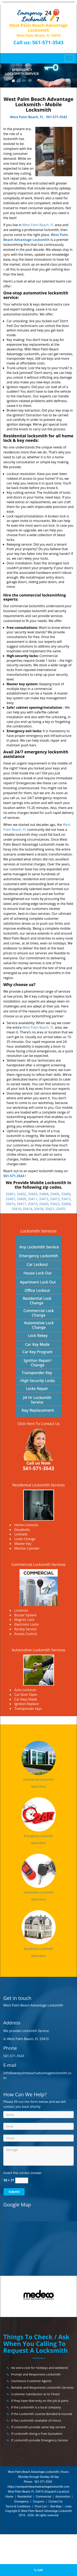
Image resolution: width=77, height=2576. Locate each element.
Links (68, 2506)
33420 (43, 1204)
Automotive (62, 2496)
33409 (21, 1199)
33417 (21, 1204)
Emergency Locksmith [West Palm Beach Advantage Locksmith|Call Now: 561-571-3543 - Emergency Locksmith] (38, 1836)
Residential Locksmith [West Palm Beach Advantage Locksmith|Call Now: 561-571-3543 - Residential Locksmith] (38, 1949)
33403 (32, 1194)
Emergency (21, 2501)
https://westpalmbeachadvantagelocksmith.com (39, 2486)
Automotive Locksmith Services (38, 1649)
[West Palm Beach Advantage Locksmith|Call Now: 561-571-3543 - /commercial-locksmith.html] (39, 1757)
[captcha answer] (21, 2180)
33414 (27, 1209)
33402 (21, 1194)
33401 (10, 1194)
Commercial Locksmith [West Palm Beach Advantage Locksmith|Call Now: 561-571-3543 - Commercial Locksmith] (38, 1779)
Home (9, 2496)
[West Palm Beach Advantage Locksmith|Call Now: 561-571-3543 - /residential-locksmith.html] (39, 1927)
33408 (66, 1204)
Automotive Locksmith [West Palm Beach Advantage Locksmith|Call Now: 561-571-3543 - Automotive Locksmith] (39, 1892)
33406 (66, 1194)
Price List (41, 2506)
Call (38, 2570)
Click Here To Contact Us (38, 1423)
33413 (55, 1199)
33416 (10, 1204)
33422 (55, 1204)
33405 (55, 1194)
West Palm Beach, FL (27, 117)
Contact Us (55, 2501)
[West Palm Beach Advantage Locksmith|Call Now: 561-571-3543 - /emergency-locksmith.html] (39, 1814)
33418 (38, 1209)
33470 (61, 1209)
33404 (43, 1194)
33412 (43, 1199)
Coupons (38, 2501)
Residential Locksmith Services (38, 1484)
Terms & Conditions (17, 2506)
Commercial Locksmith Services (38, 1564)
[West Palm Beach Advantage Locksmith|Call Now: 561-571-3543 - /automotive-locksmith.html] (39, 1870)
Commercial (43, 2496)
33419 (32, 1204)
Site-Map (55, 2506)
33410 (16, 1209)
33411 (32, 1199)
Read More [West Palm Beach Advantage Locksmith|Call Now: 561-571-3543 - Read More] (38, 1786)
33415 (66, 1199)
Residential (24, 2496)
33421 (49, 1209)
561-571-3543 (48, 42)
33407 (10, 1199)
